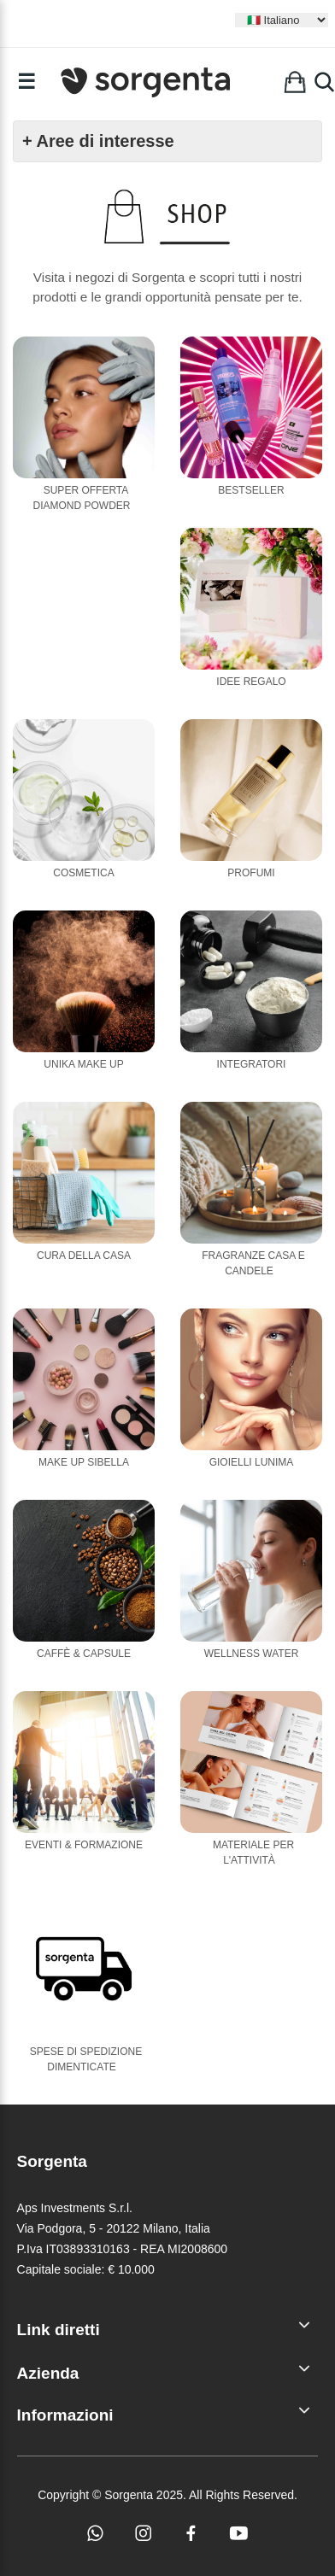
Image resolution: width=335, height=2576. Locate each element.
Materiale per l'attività (253, 1852)
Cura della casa (84, 1256)
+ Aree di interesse (98, 141)
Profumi (250, 873)
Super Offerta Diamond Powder (82, 498)
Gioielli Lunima (251, 1462)
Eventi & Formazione (84, 1845)
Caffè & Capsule (84, 1654)
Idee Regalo (250, 682)
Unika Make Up (83, 1064)
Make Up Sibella (83, 1462)
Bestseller (251, 490)
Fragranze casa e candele (253, 1263)
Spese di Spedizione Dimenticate (86, 2059)
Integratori (251, 1064)
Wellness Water (251, 1654)
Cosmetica (83, 873)
